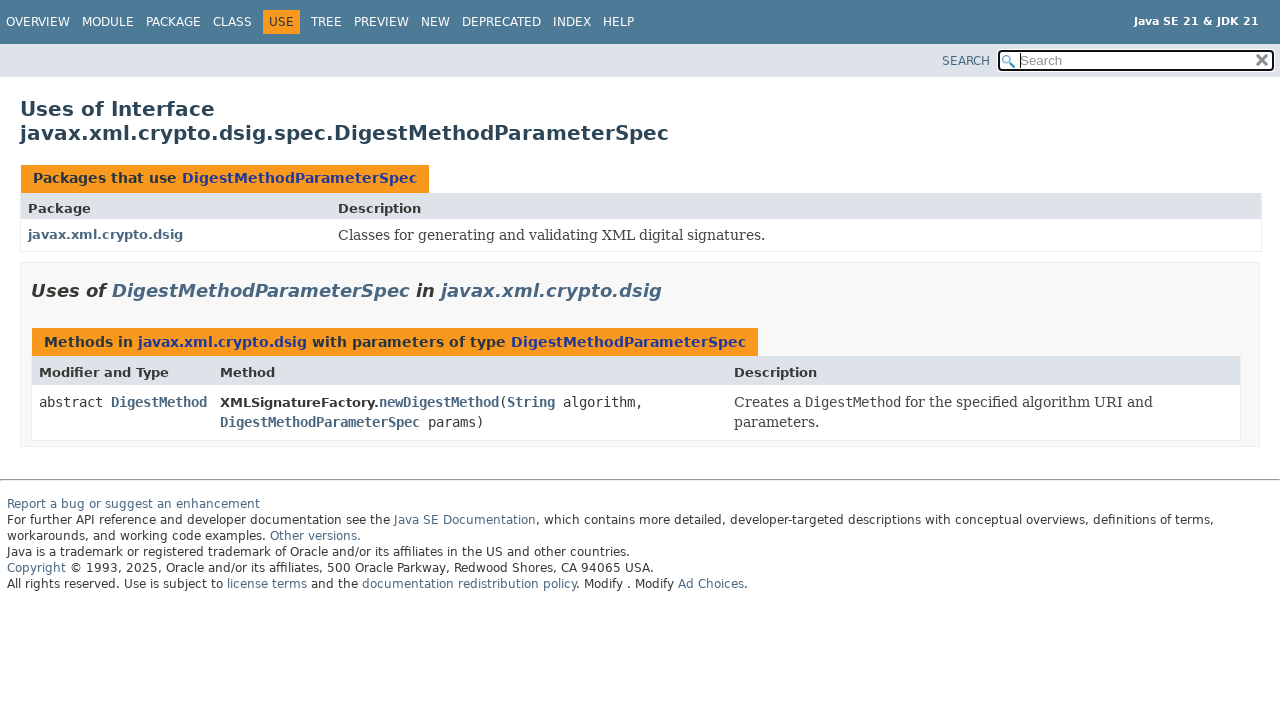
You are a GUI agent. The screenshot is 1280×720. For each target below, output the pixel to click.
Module (108, 22)
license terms (267, 584)
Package (173, 22)
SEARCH (966, 61)
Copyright (36, 568)
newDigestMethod (439, 402)
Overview (38, 22)
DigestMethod (159, 402)
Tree (326, 22)
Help (618, 22)
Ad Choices (711, 584)
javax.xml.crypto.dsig (105, 234)
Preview (381, 22)
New (435, 22)
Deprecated (501, 22)
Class (232, 22)
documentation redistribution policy (469, 584)
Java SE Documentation (465, 520)
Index (572, 22)
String (531, 402)
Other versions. (315, 536)
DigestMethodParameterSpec (299, 178)
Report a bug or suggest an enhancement (133, 504)
